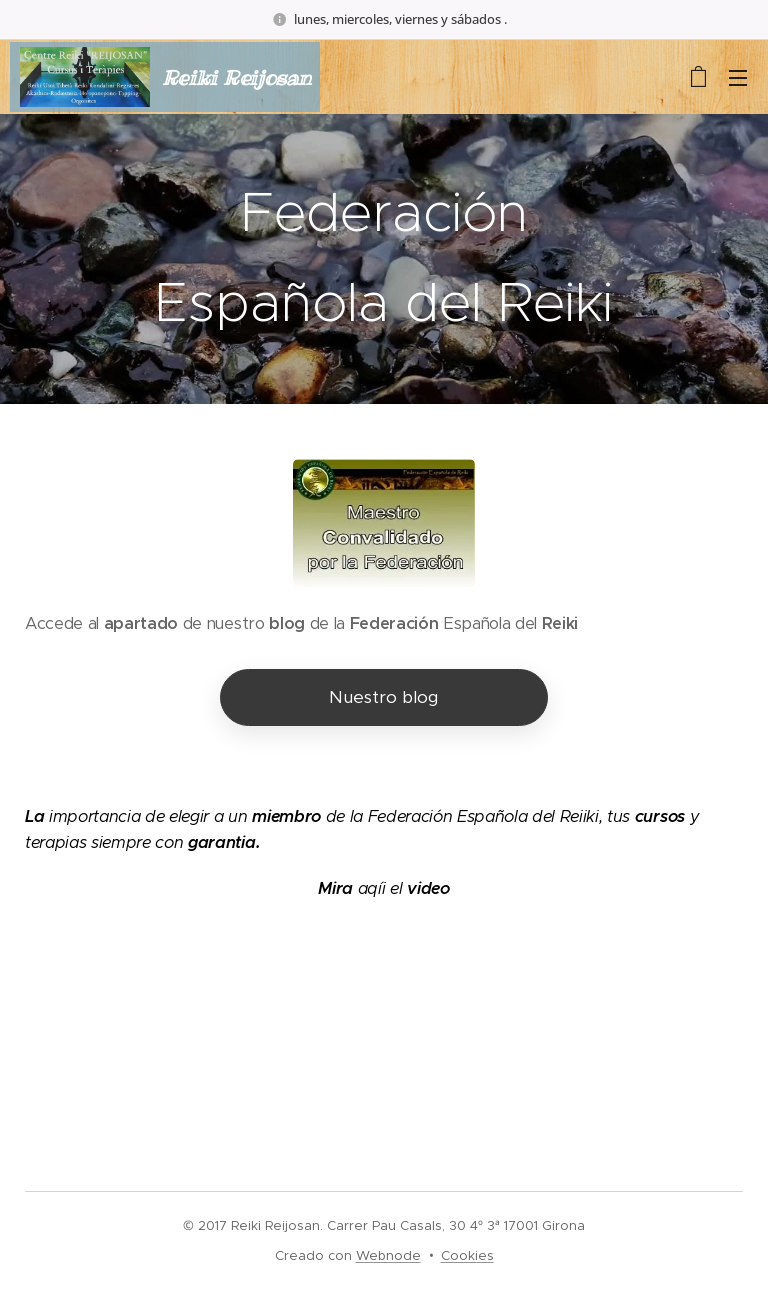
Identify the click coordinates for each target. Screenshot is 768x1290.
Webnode (388, 1255)
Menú (738, 78)
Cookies (467, 1255)
